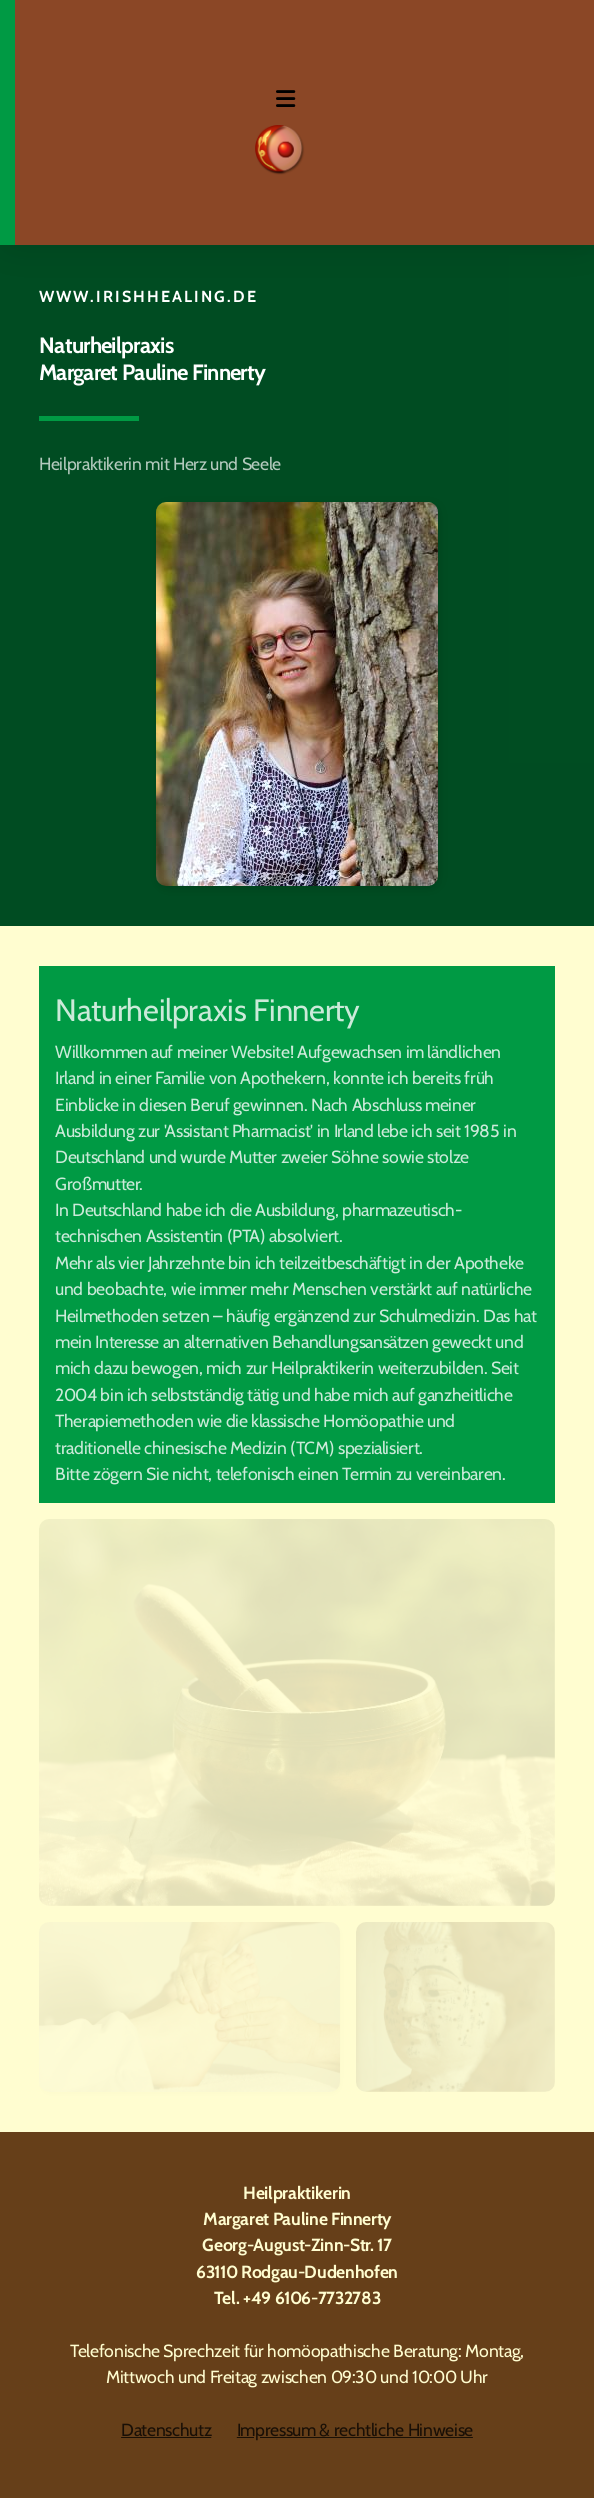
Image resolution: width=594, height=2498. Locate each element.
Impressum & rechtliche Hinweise (355, 2429)
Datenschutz (166, 2429)
